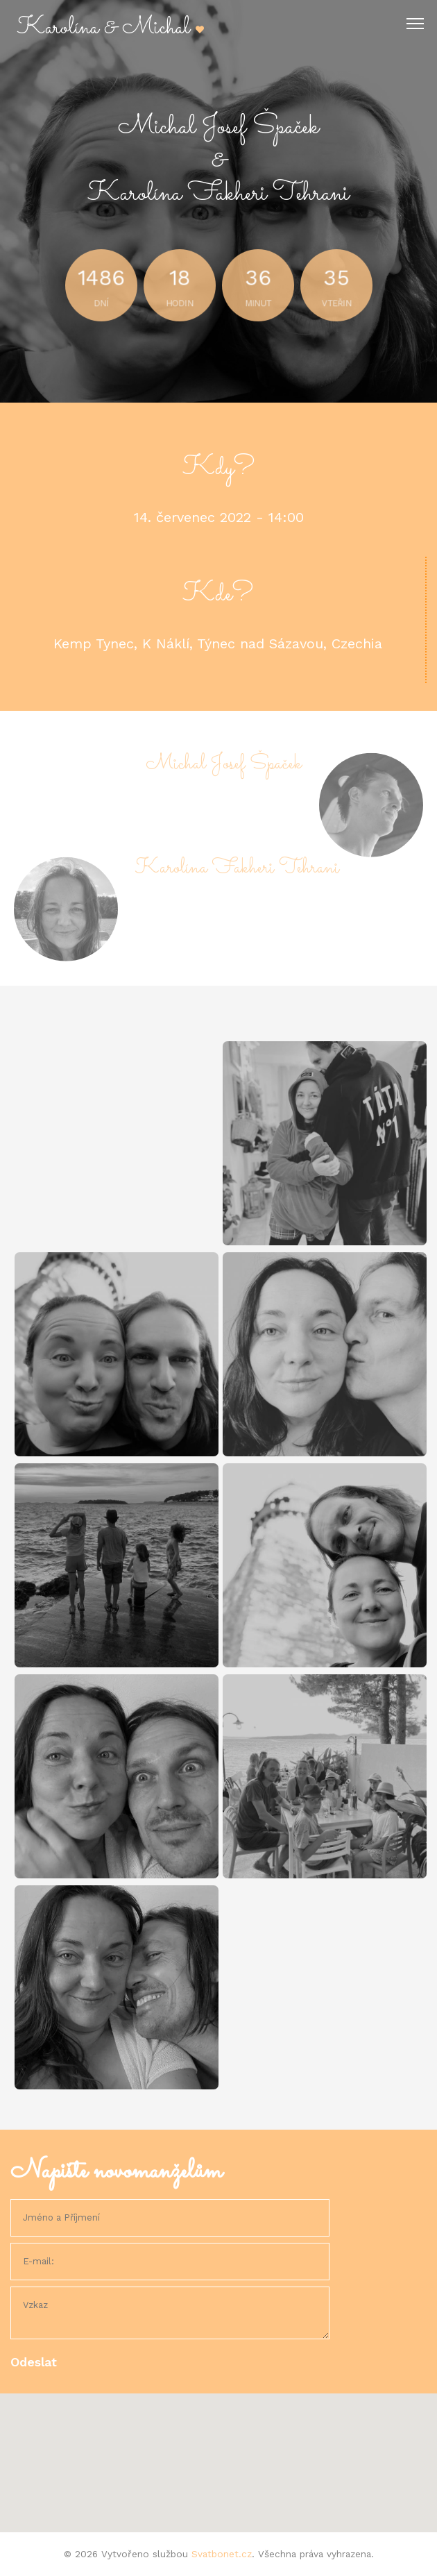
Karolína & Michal (110, 28)
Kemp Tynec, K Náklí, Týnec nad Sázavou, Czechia (217, 643)
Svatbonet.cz (221, 2553)
